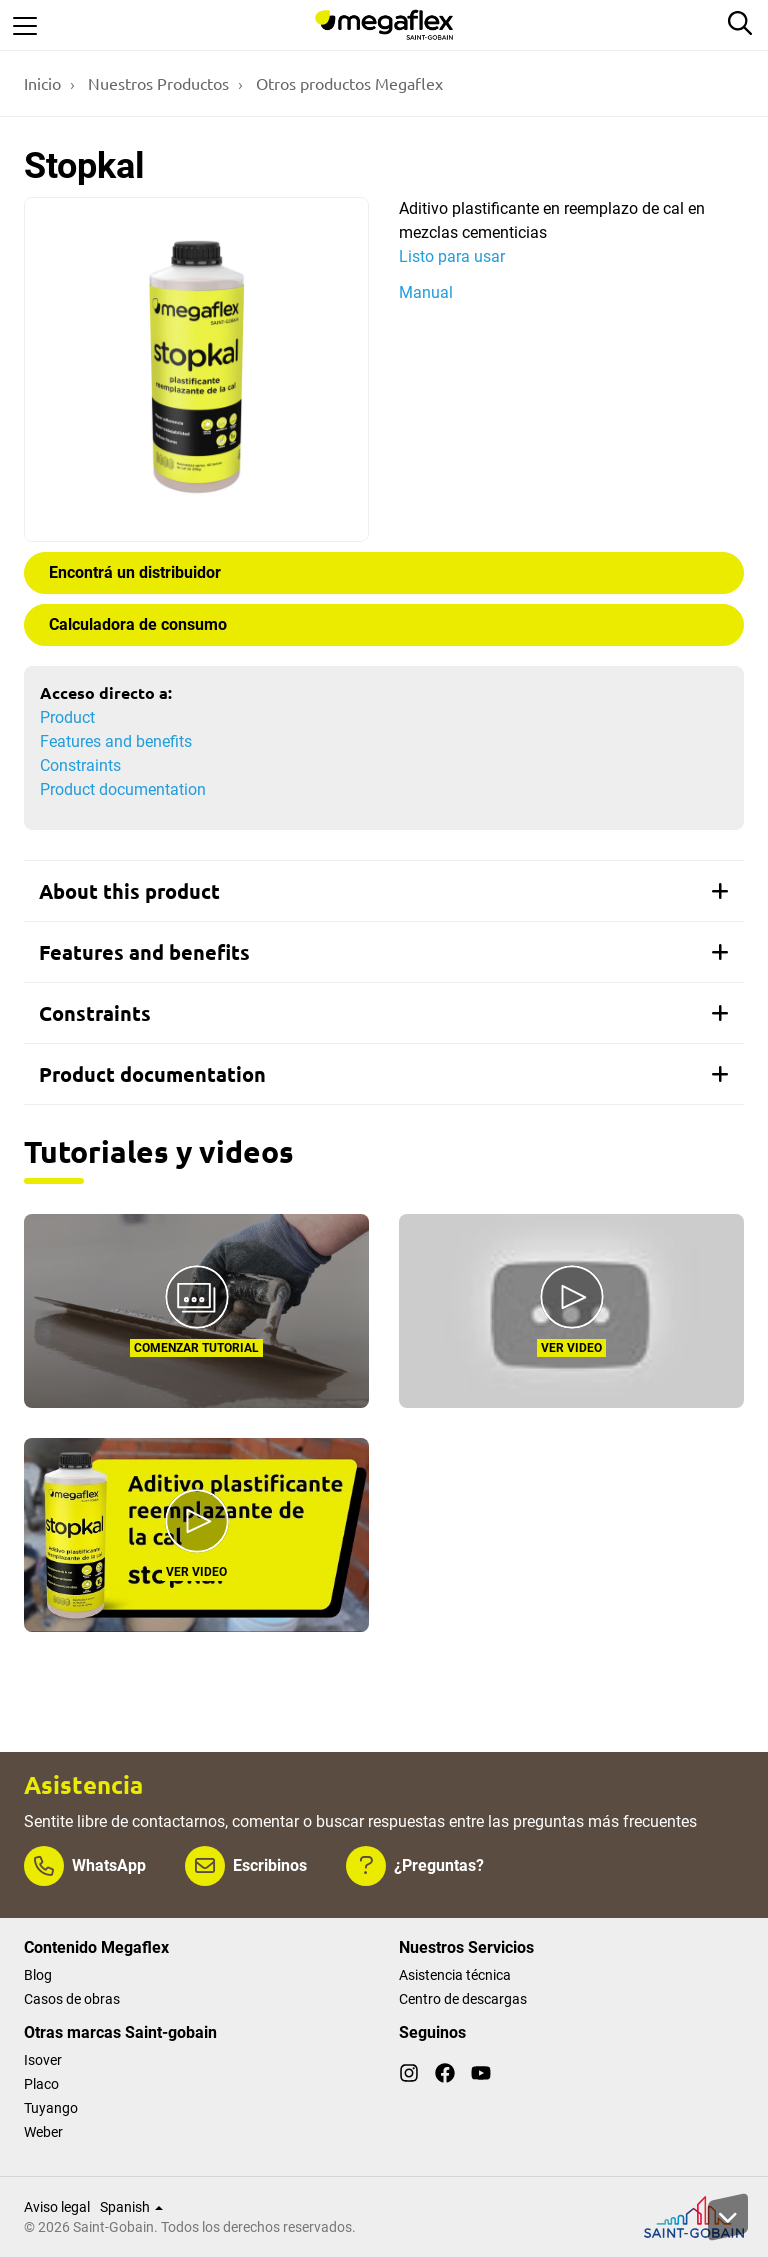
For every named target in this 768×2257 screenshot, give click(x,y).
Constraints (80, 765)
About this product (384, 891)
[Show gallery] (196, 369)
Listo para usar (452, 256)
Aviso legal (57, 2207)
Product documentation (123, 789)
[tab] (384, 891)
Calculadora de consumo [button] (138, 624)
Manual (426, 292)
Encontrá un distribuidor (135, 572)
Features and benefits (116, 741)
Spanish (131, 2207)
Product (67, 717)
